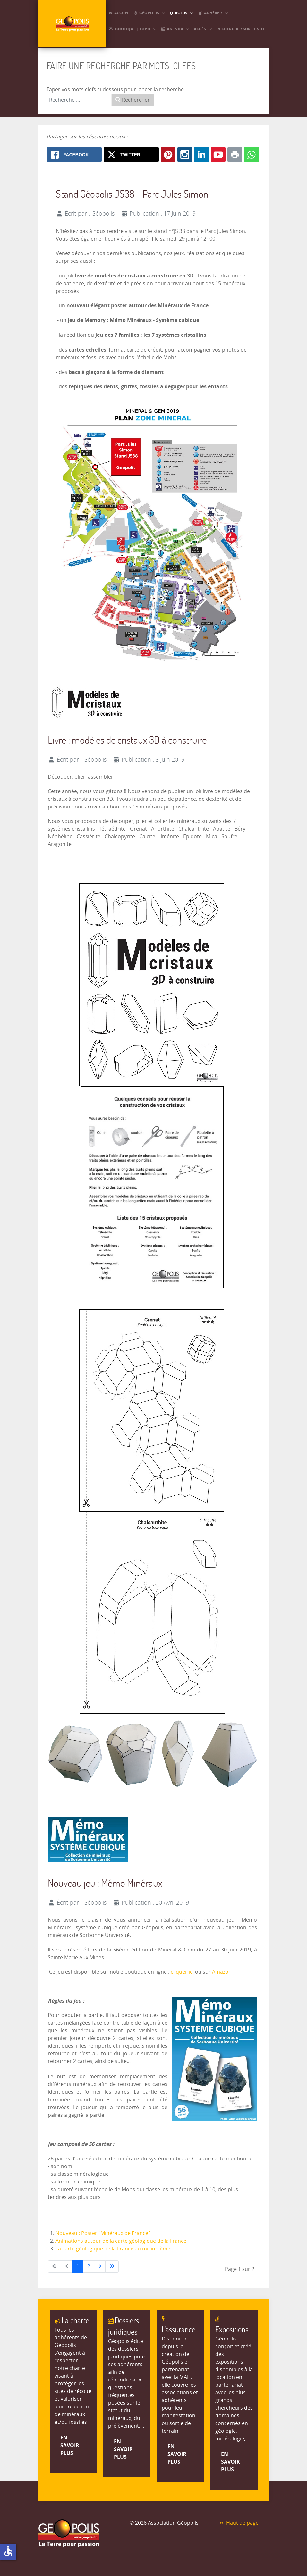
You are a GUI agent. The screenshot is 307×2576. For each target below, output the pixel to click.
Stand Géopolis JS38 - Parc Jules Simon (132, 193)
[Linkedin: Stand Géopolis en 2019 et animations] (201, 154)
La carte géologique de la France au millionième (112, 2249)
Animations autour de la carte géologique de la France (120, 2241)
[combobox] (79, 100)
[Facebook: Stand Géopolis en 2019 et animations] (74, 154)
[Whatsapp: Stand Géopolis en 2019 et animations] (251, 154)
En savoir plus (69, 2445)
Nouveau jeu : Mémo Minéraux (105, 1882)
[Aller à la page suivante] (100, 2266)
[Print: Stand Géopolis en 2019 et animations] (234, 154)
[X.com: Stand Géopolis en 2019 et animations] (131, 154)
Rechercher (132, 100)
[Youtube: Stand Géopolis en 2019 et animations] (218, 154)
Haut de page (238, 2523)
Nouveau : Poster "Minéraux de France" (102, 2233)
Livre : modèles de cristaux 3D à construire (127, 739)
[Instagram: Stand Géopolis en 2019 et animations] (184, 154)
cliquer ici (182, 1972)
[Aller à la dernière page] (112, 2266)
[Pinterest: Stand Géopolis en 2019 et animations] (168, 154)
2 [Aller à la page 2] (88, 2266)
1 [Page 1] (77, 2266)
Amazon (222, 1972)
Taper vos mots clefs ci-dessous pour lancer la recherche (115, 90)
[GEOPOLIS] (72, 23)
